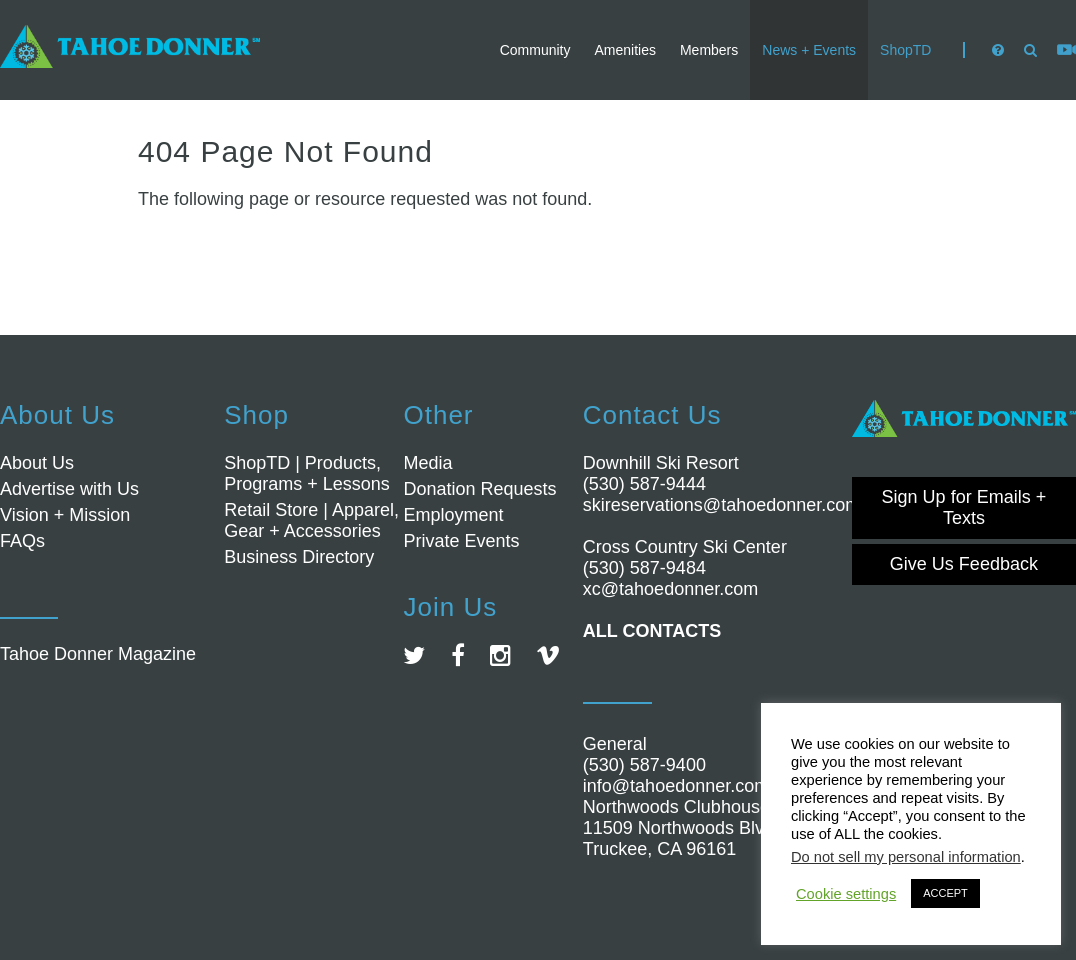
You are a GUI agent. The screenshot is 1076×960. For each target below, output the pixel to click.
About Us (37, 463)
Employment (453, 515)
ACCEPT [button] (945, 893)
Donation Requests (479, 489)
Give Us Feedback (964, 564)
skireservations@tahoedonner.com (721, 505)
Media (427, 463)
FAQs (22, 541)
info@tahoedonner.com (676, 786)
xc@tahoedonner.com (670, 589)
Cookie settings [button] (846, 894)
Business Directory (299, 557)
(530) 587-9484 (644, 568)
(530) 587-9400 (644, 765)
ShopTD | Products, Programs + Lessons (307, 473)
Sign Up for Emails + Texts (964, 507)
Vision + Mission (65, 515)
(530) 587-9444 (644, 484)
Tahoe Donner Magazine (98, 654)
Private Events (461, 541)
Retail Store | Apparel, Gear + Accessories (311, 520)
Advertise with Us (69, 489)
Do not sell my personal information (906, 857)
